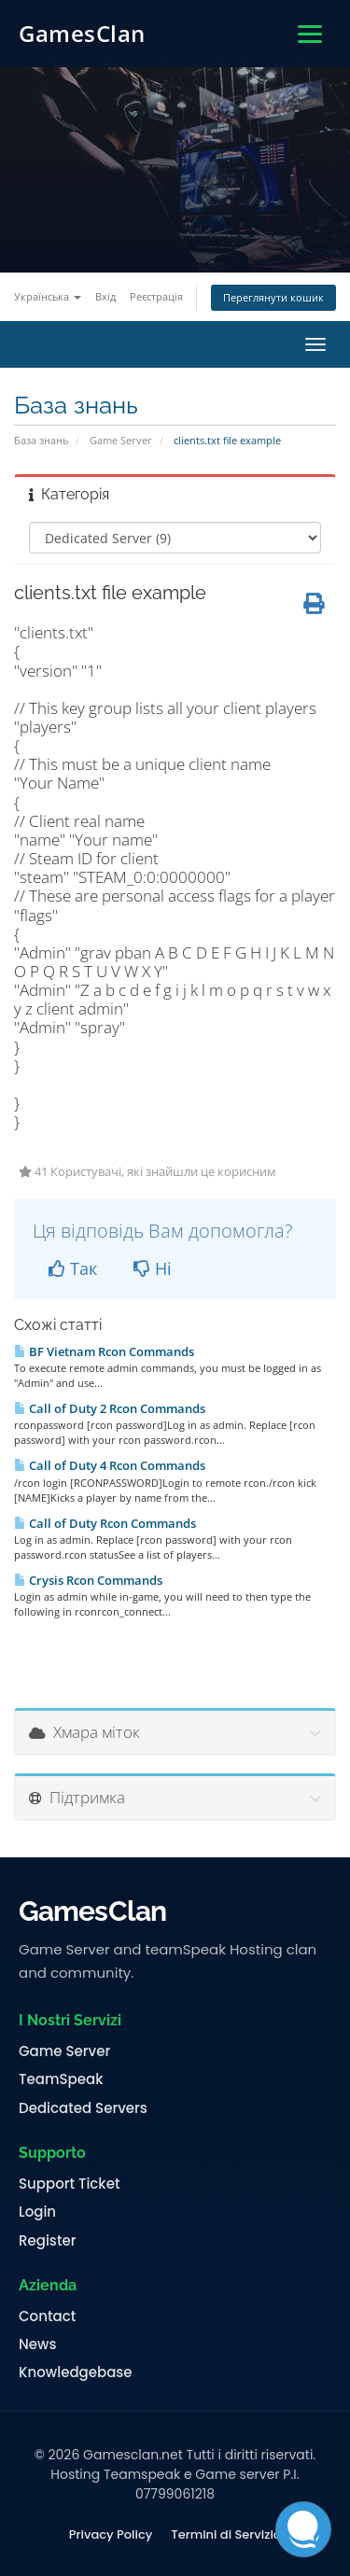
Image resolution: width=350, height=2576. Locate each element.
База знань (41, 440)
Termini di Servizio (226, 2535)
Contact (47, 2316)
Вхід (105, 296)
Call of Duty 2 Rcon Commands (109, 1408)
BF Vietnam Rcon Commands (104, 1351)
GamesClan (82, 33)
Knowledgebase (76, 2372)
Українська (47, 296)
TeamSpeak (61, 2079)
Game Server (121, 440)
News (37, 2344)
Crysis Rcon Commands (88, 1580)
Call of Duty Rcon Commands (105, 1523)
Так (73, 1268)
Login (37, 2212)
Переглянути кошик (273, 297)
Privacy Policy (110, 2535)
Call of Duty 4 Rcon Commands (109, 1465)
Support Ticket (69, 2184)
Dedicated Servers (83, 2108)
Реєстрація (156, 296)
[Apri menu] (309, 34)
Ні (152, 1268)
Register (47, 2241)
